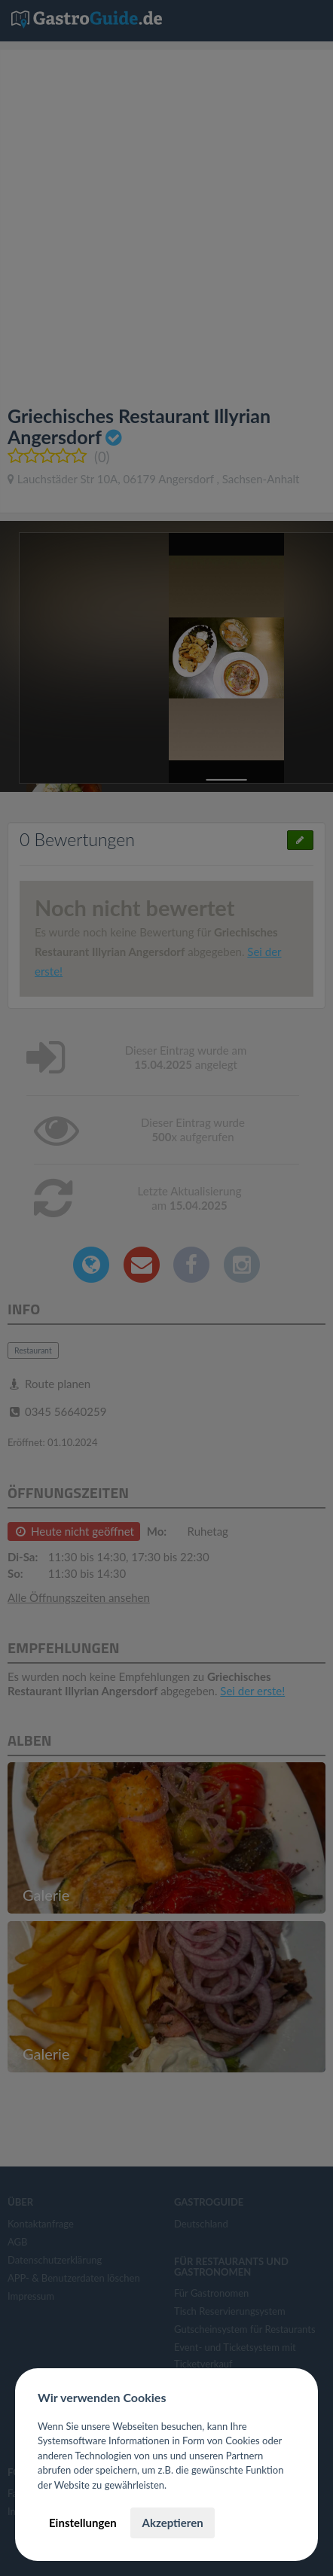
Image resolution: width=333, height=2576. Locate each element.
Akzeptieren (172, 2522)
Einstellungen (83, 2522)
